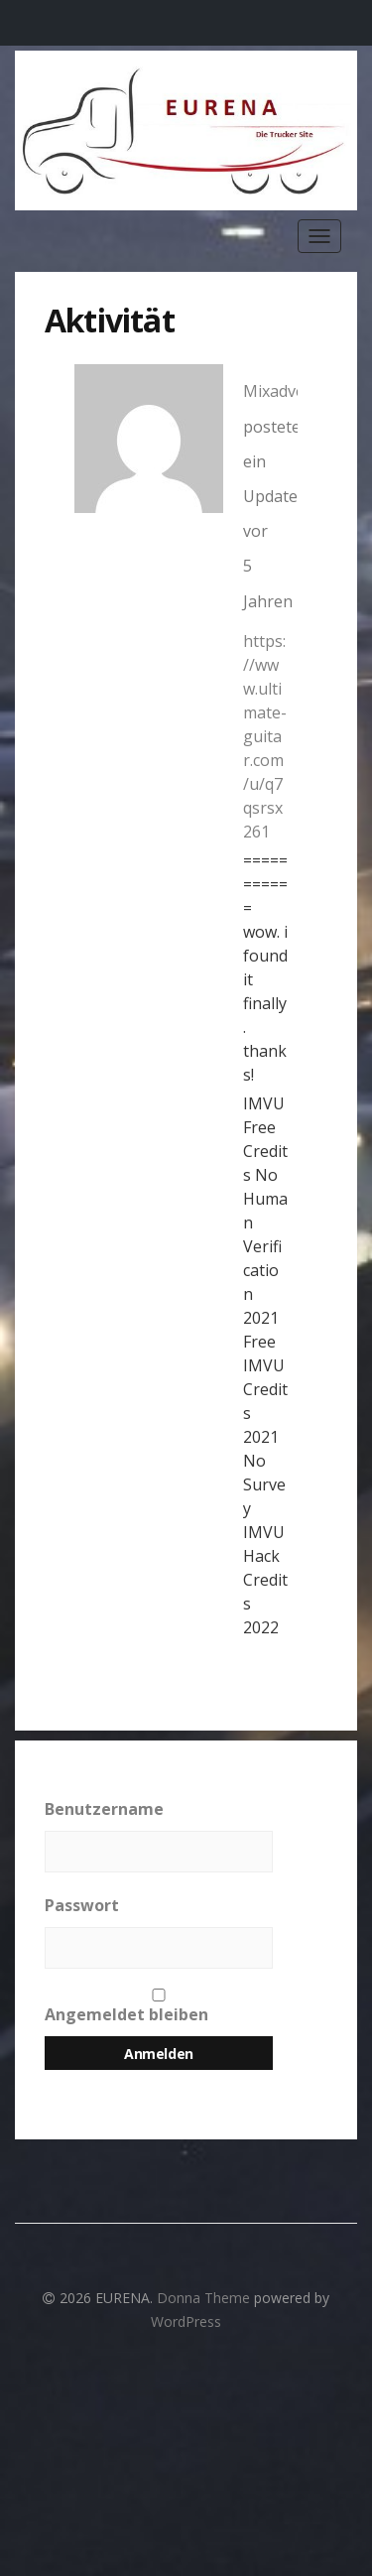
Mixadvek (278, 391)
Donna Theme (205, 2297)
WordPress (186, 2321)
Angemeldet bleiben (159, 2007)
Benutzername (104, 1809)
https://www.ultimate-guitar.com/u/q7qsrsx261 (265, 736)
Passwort (82, 1905)
